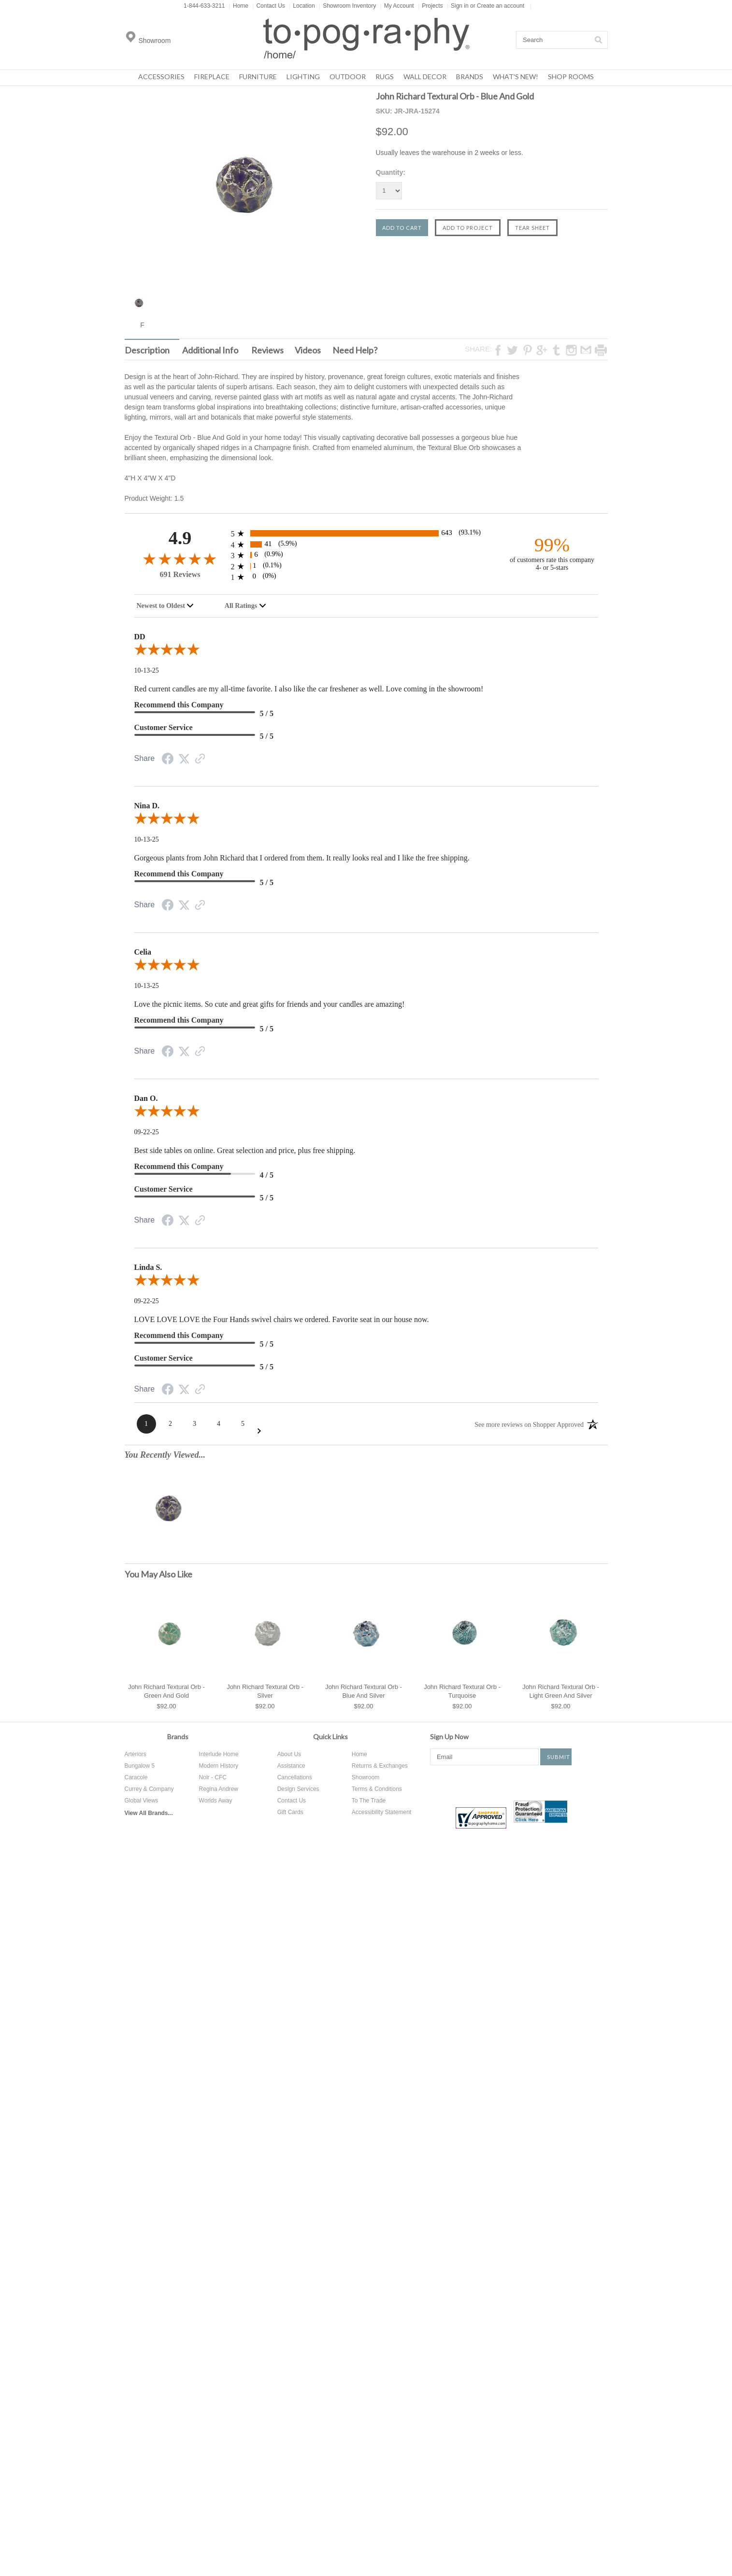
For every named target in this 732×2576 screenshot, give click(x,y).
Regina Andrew (218, 1789)
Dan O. (146, 1098)
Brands (469, 76)
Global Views (141, 1800)
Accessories (161, 76)
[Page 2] (170, 1424)
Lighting (303, 76)
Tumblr (566, 1782)
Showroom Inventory (347, 5)
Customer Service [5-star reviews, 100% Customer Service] (163, 727)
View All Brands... (149, 1813)
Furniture (258, 76)
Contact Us (268, 5)
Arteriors (135, 1754)
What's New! (515, 76)
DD (139, 637)
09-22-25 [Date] (146, 1132)
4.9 (180, 538)
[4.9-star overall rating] (180, 558)
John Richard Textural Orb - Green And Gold (166, 1691)
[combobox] (165, 606)
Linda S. (148, 1267)
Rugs (384, 76)
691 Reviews (180, 574)
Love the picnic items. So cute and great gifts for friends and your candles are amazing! (269, 1004)
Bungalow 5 (140, 1765)
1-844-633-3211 (204, 5)
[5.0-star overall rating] (366, 651)
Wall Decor (424, 76)
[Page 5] (243, 1424)
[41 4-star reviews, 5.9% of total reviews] (366, 544)
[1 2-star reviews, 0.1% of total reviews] (366, 566)
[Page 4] (219, 1424)
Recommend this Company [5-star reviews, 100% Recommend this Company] (179, 705)
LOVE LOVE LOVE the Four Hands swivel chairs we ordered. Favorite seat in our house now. (281, 1319)
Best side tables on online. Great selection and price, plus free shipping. (245, 1150)
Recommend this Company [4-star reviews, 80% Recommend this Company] (179, 1166)
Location (302, 5)
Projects (430, 5)
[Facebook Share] (167, 760)
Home (238, 5)
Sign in (460, 5)
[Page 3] (194, 1424)
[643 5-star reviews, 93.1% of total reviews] (366, 533)
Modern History (218, 1765)
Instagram (531, 1782)
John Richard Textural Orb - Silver (265, 1691)
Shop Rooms (571, 76)
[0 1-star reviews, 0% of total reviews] (366, 577)
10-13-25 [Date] (146, 670)
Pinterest (501, 1782)
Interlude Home (219, 1754)
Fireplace (212, 76)
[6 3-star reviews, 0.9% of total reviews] (366, 555)
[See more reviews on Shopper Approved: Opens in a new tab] (529, 1424)
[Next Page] (259, 1431)
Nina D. (146, 806)
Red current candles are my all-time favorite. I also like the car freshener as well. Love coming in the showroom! (309, 689)
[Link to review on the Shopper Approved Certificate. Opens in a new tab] (200, 759)
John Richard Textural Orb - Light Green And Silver (560, 1691)
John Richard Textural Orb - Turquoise (462, 1691)
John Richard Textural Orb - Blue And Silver (363, 1691)
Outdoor (348, 76)
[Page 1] (146, 1424)
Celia (143, 952)
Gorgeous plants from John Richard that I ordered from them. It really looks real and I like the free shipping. (302, 858)
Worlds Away (215, 1800)
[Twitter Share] (184, 759)
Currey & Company (149, 1789)
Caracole (136, 1777)
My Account (397, 5)
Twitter (472, 1782)
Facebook (437, 1782)
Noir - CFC (213, 1777)
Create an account (500, 5)
